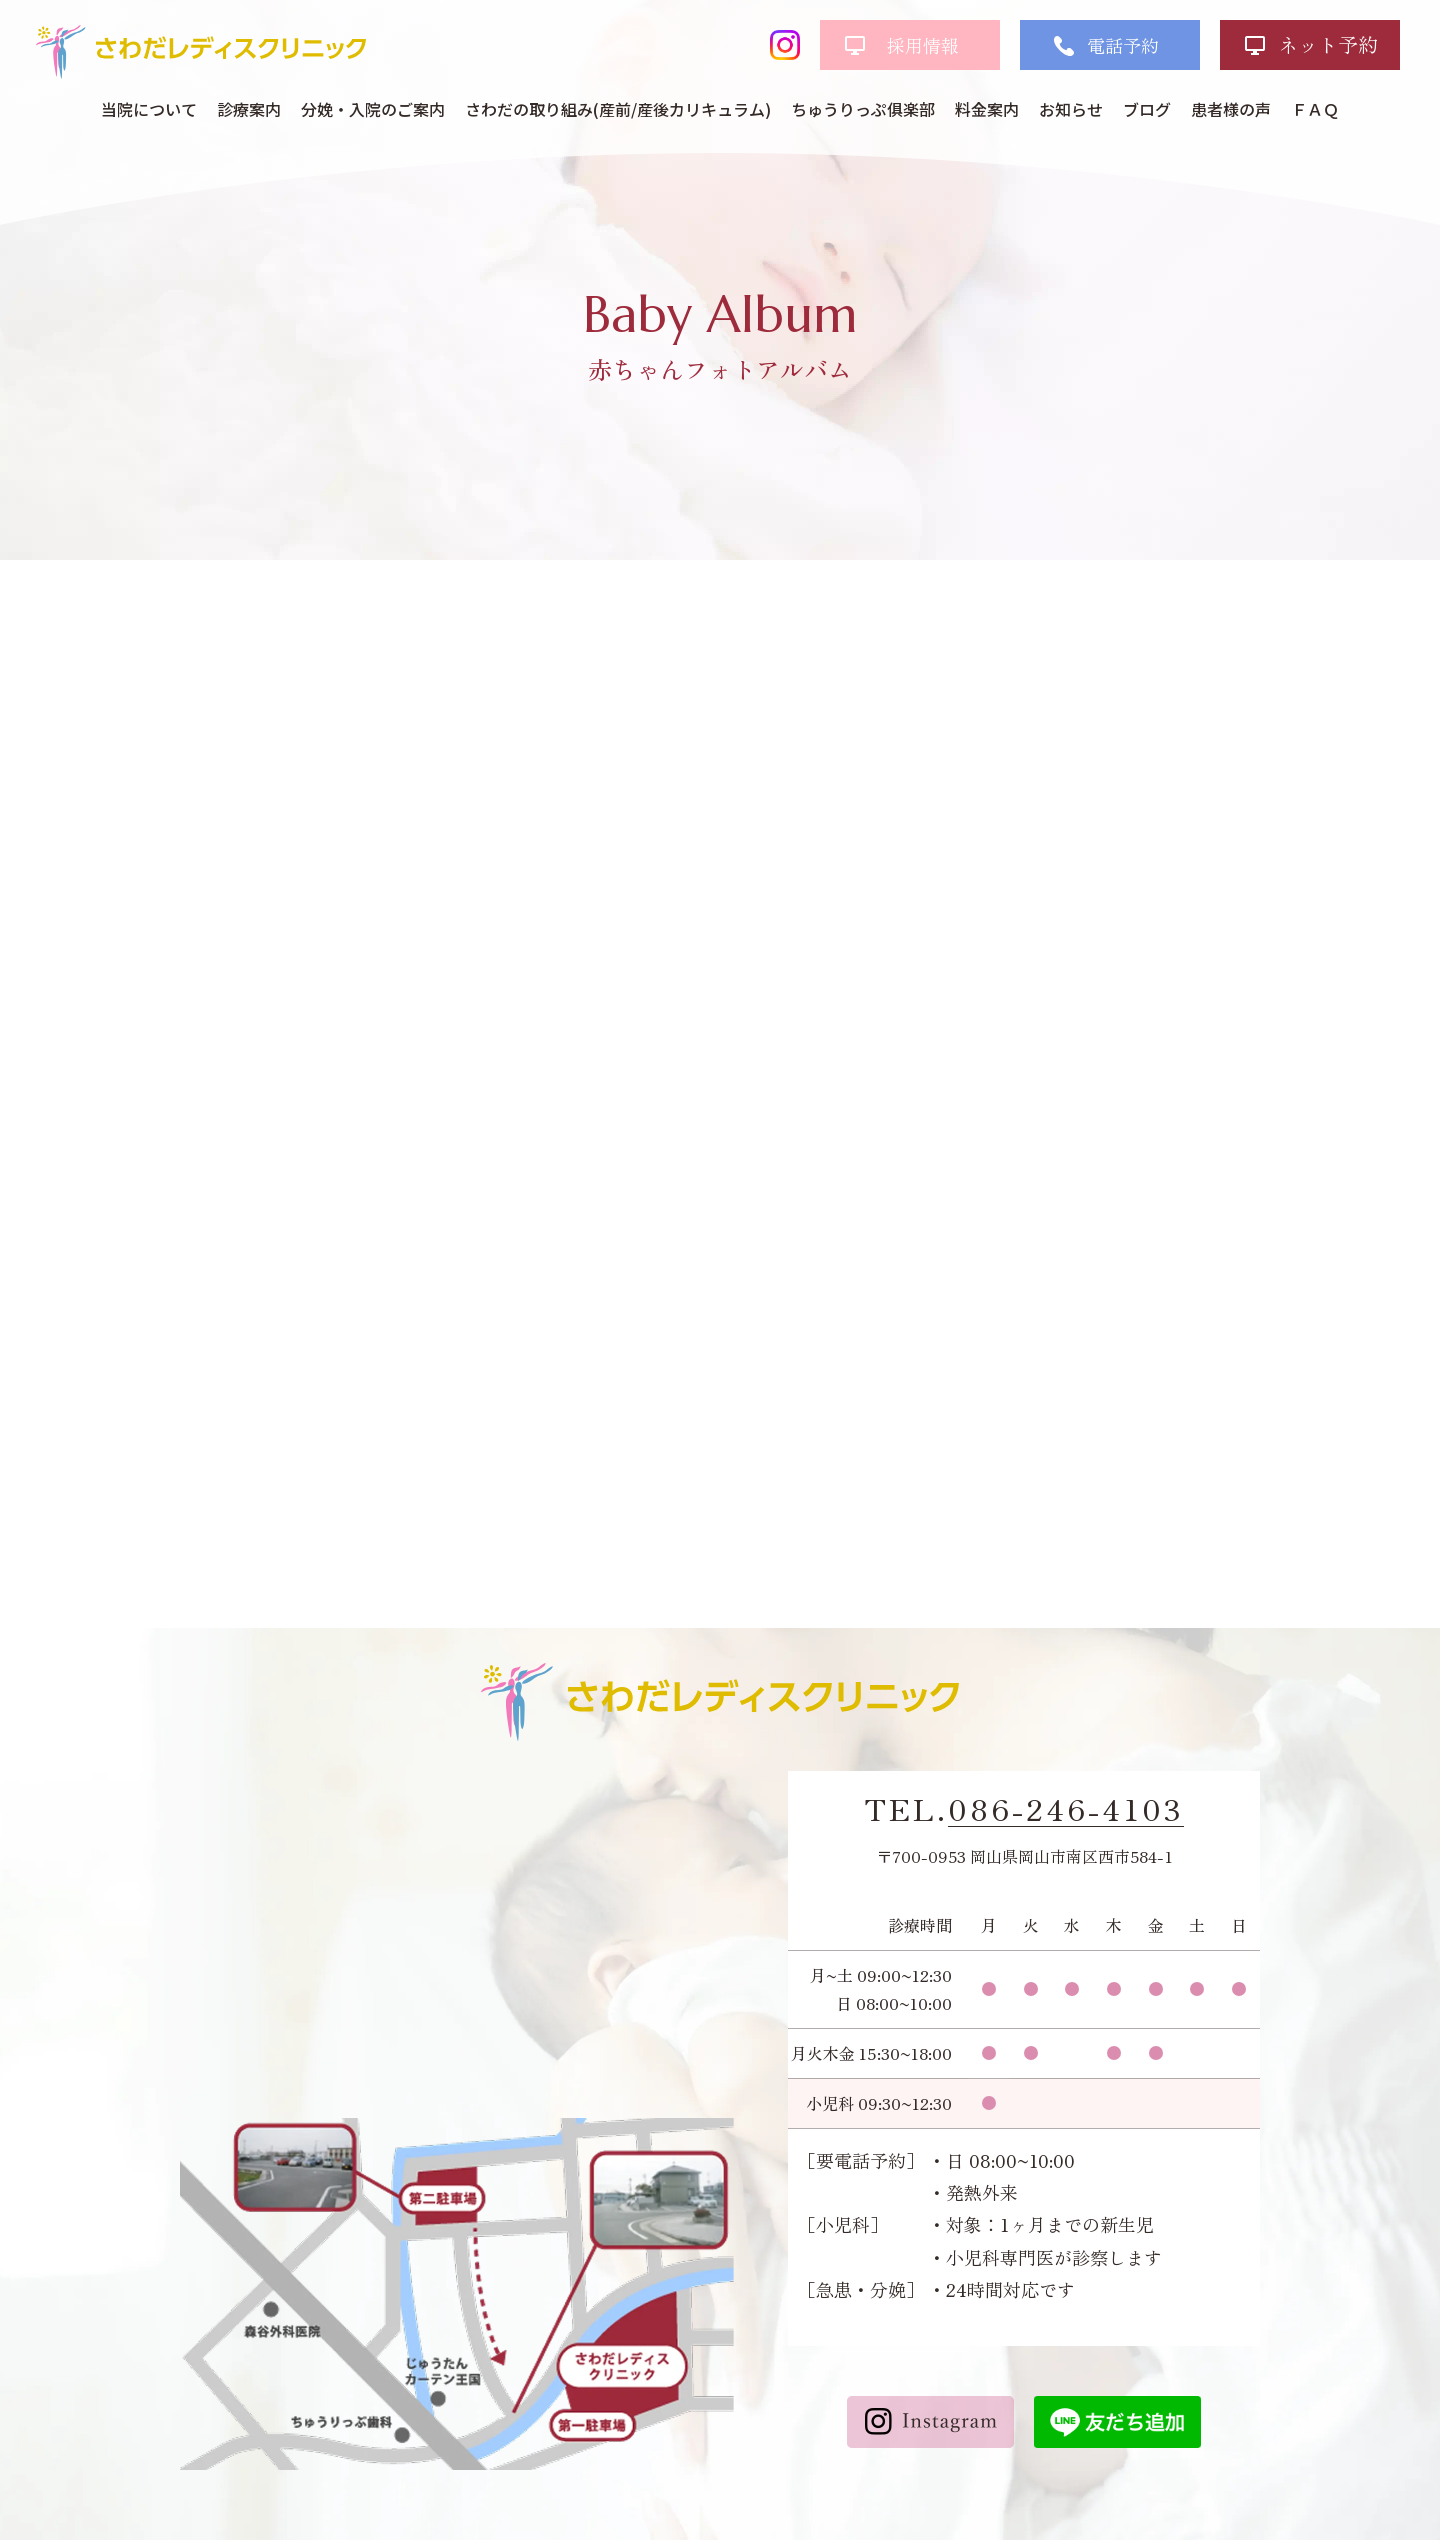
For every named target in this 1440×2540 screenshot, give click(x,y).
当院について (149, 109)
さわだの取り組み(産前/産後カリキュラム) (618, 109)
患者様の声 (1231, 109)
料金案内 (987, 109)
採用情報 (923, 45)
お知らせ (1071, 109)
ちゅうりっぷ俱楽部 (863, 109)
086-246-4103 (1066, 1809)
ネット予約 (1328, 44)
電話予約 (1123, 45)
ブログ (1147, 109)
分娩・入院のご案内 (373, 109)
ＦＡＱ (1315, 109)
